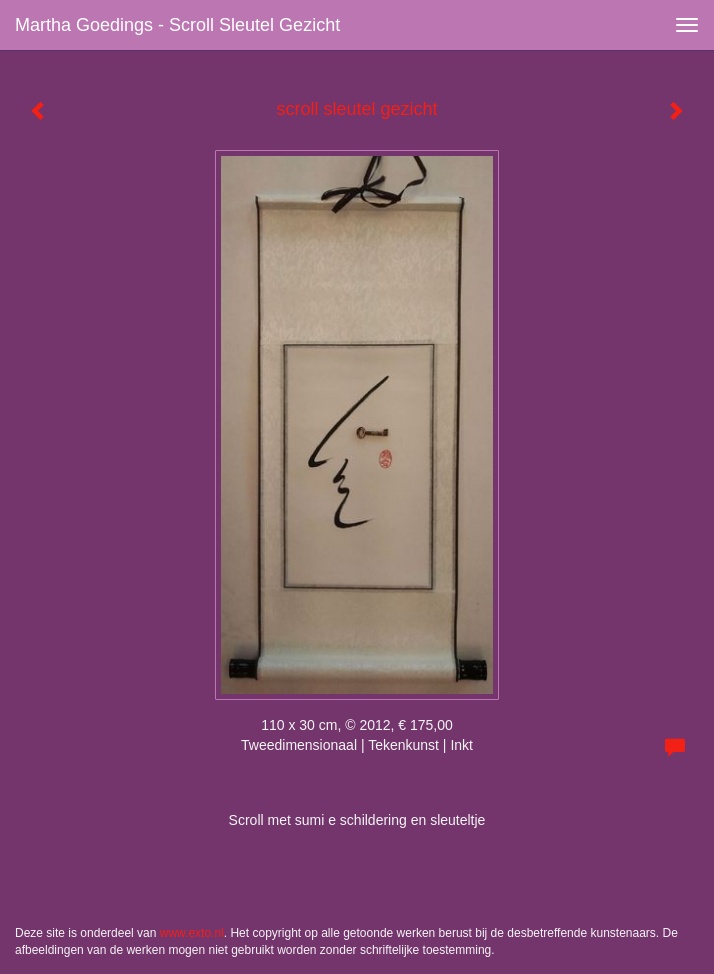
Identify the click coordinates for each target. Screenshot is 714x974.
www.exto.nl (192, 933)
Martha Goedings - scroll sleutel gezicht (177, 25)
